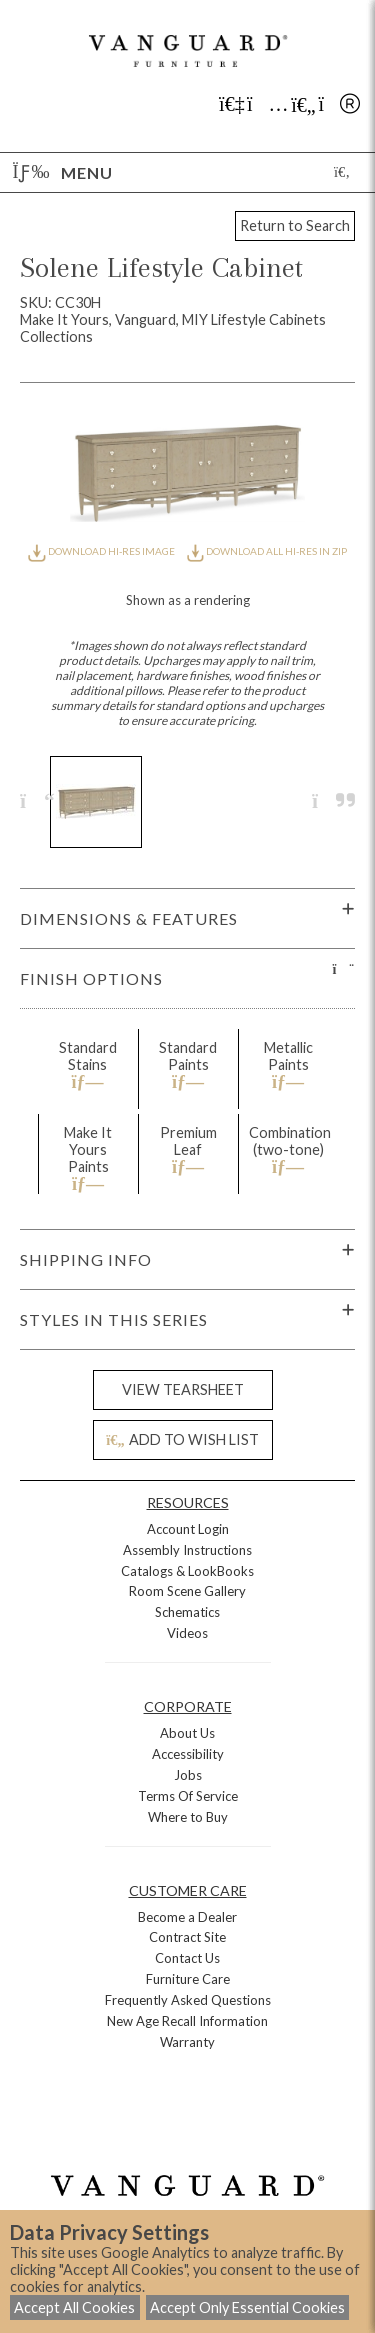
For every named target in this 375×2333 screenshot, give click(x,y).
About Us (187, 1733)
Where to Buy (188, 1817)
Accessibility (188, 1754)
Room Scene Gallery (187, 1591)
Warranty (187, 2042)
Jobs (188, 1775)
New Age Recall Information (187, 2021)
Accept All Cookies (74, 2307)
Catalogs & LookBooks (187, 1571)
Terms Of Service (188, 1796)
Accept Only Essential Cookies (247, 2307)
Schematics (187, 1612)
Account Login (188, 1529)
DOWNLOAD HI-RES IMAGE (102, 551)
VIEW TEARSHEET (183, 1389)
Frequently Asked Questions (188, 2000)
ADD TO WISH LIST (182, 1439)
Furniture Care (188, 1979)
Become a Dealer (187, 1917)
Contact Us (187, 1958)
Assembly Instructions (187, 1550)
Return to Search (295, 225)
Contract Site (187, 1937)
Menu (63, 172)
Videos (187, 1633)
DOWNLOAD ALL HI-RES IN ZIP (267, 551)
